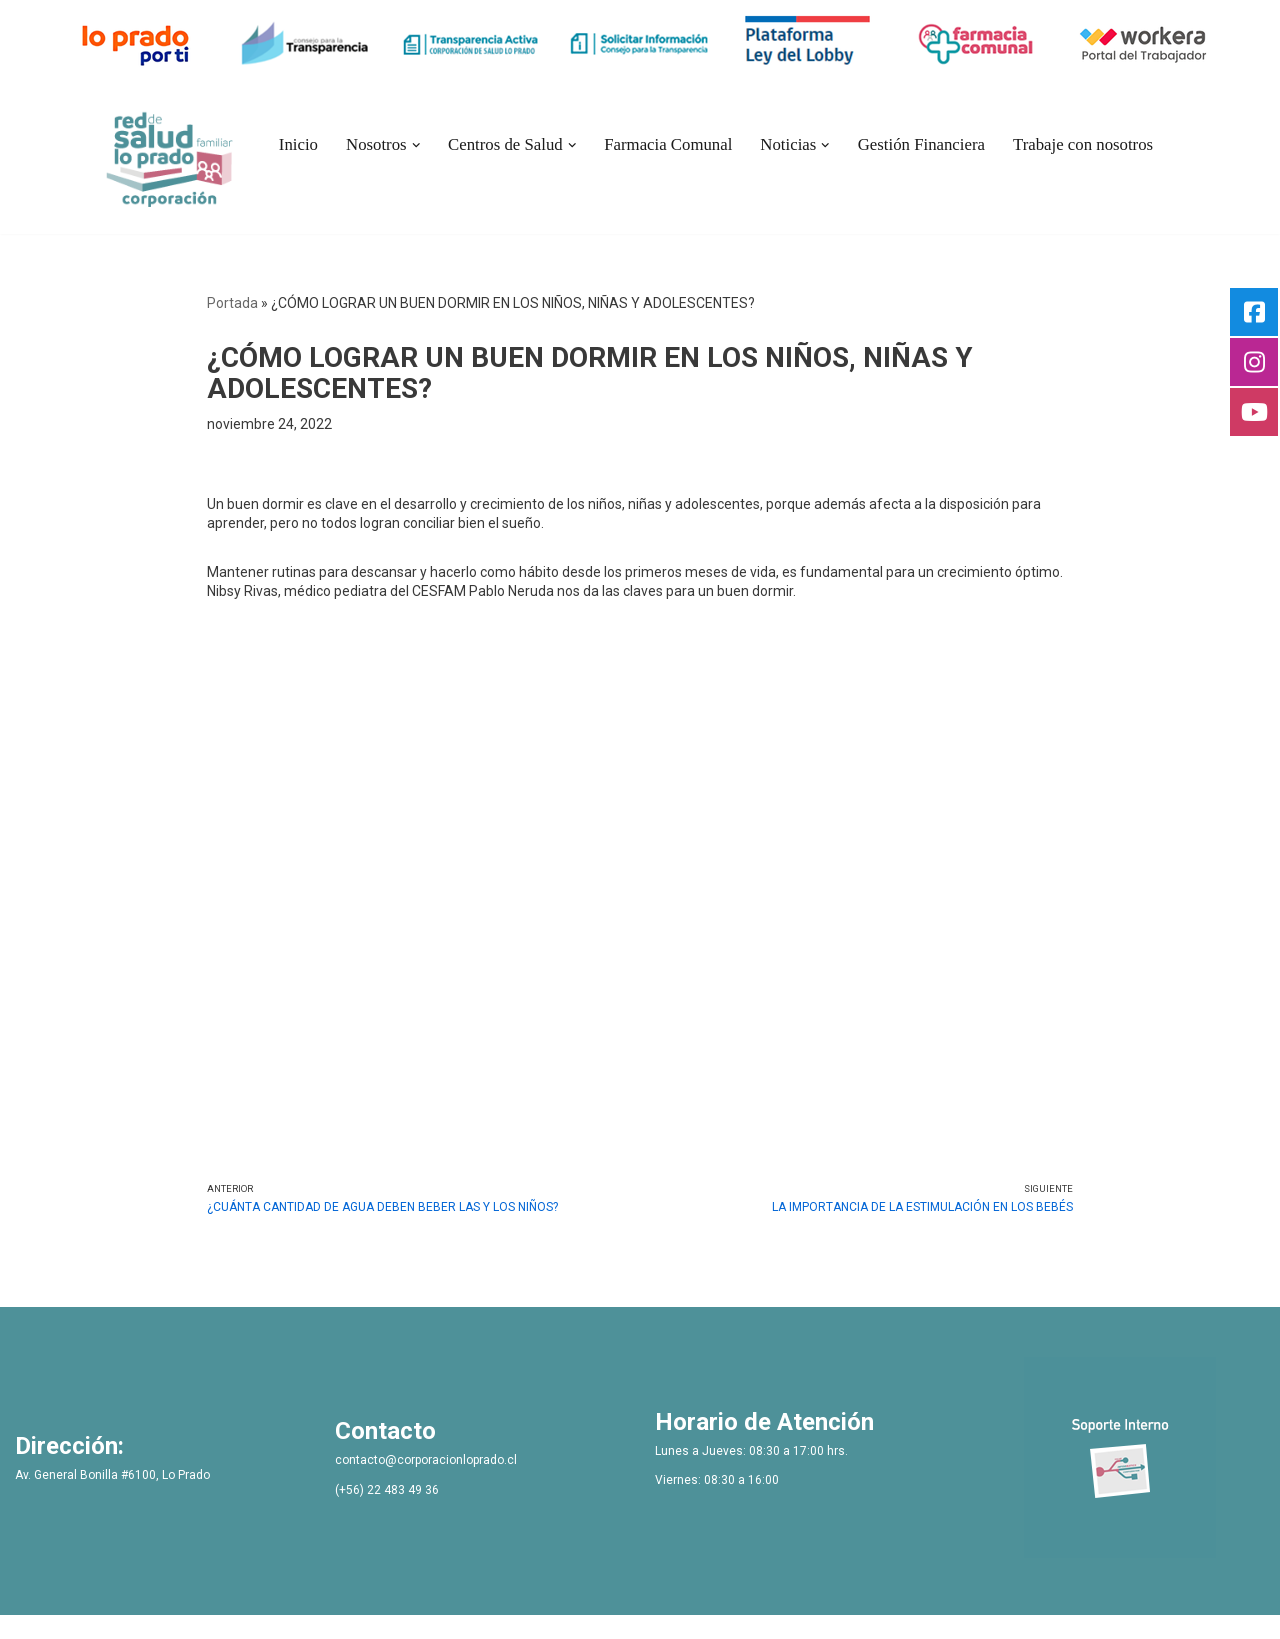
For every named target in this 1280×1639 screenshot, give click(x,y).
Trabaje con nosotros (1083, 144)
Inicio (298, 144)
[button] (416, 145)
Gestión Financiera (921, 144)
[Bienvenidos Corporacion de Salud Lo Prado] (170, 155)
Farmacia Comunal (668, 144)
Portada (232, 303)
